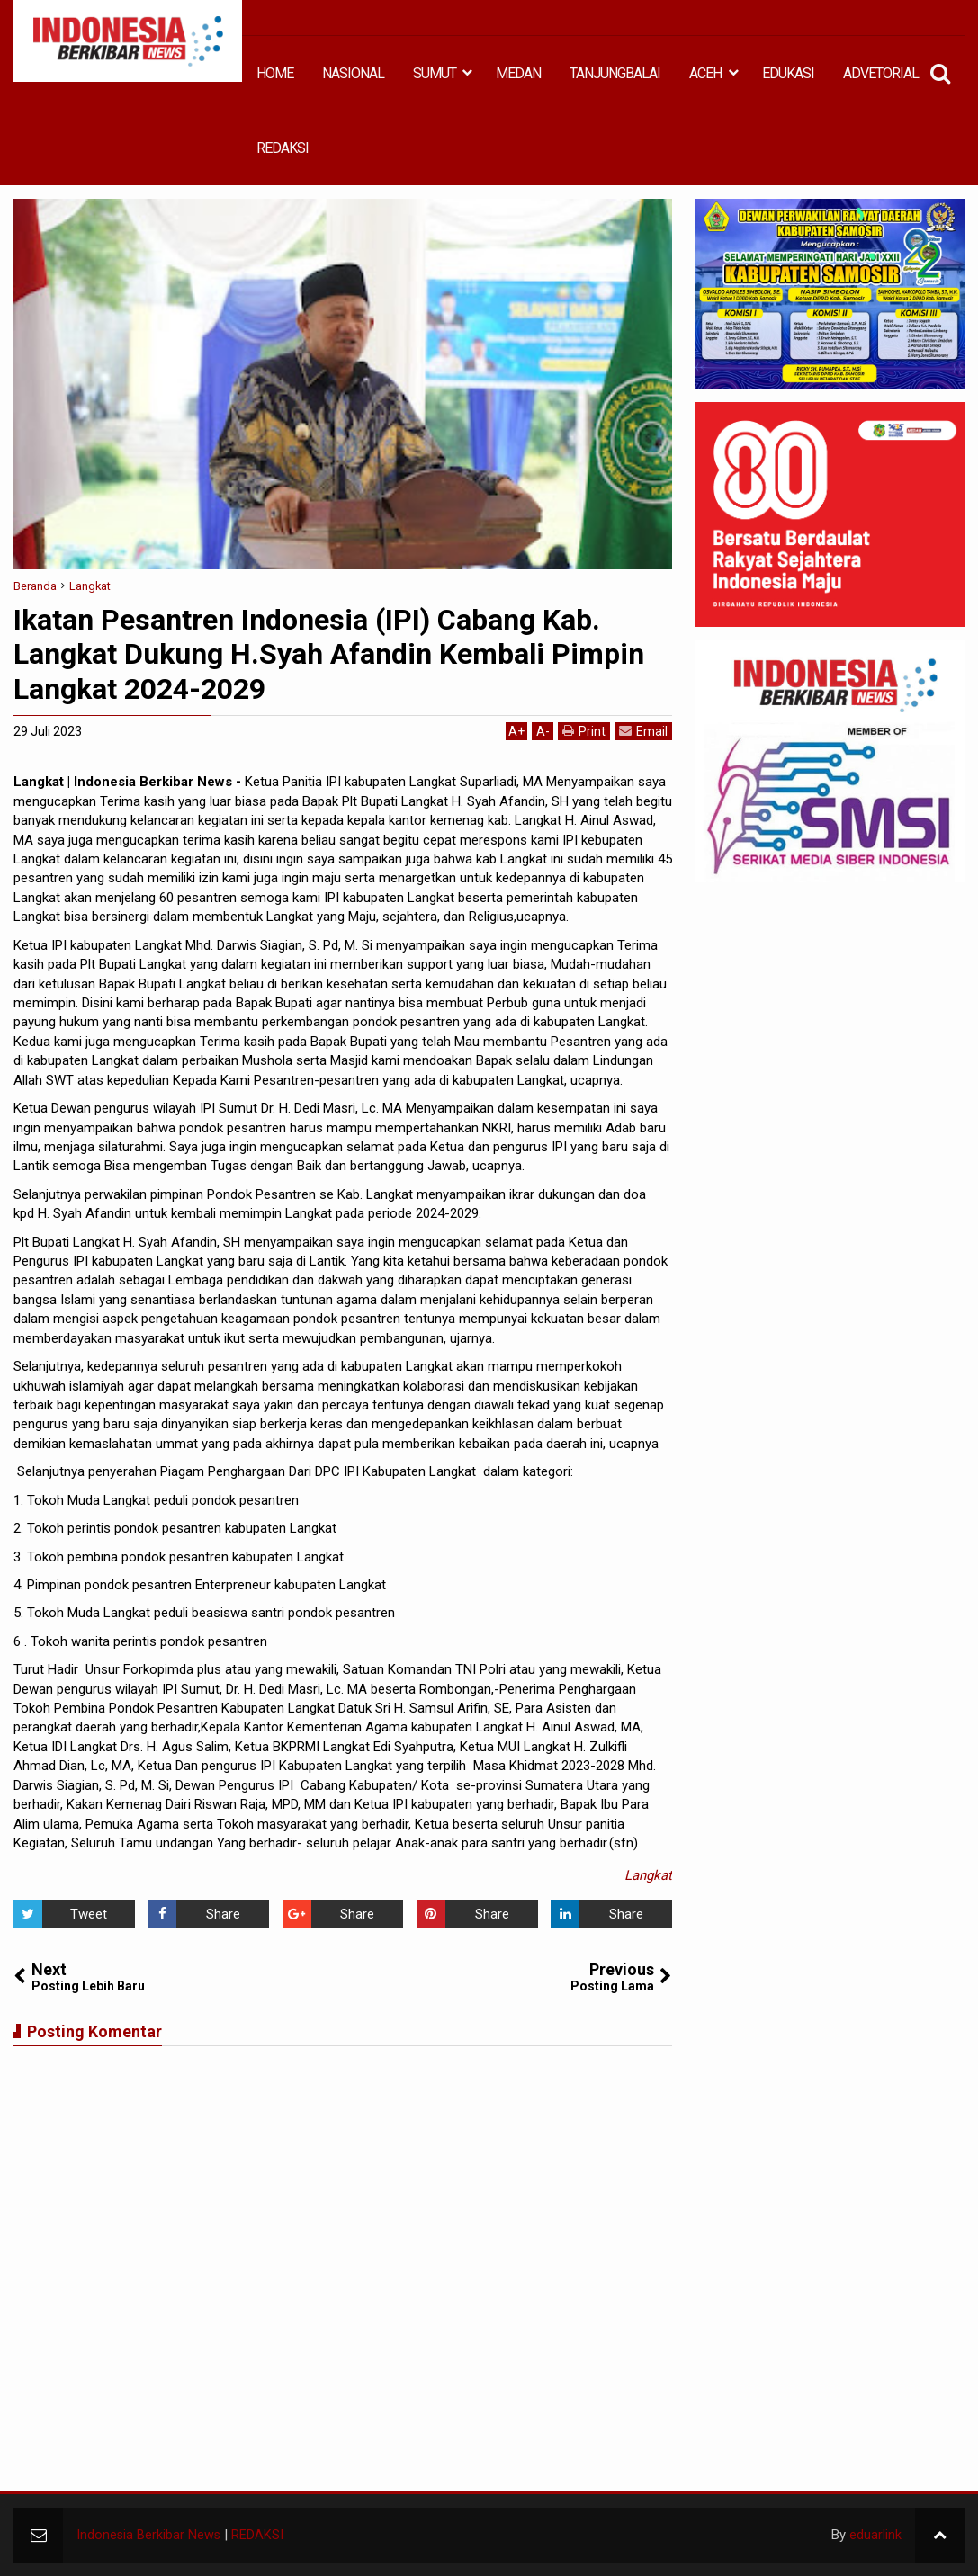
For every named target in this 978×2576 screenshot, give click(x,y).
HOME (274, 73)
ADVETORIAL (881, 73)
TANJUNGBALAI (615, 73)
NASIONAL (353, 73)
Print (584, 730)
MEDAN (518, 73)
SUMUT (434, 73)
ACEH (705, 73)
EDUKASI (788, 73)
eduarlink (875, 2535)
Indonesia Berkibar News (149, 2535)
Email (643, 730)
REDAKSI (282, 148)
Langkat (648, 1875)
